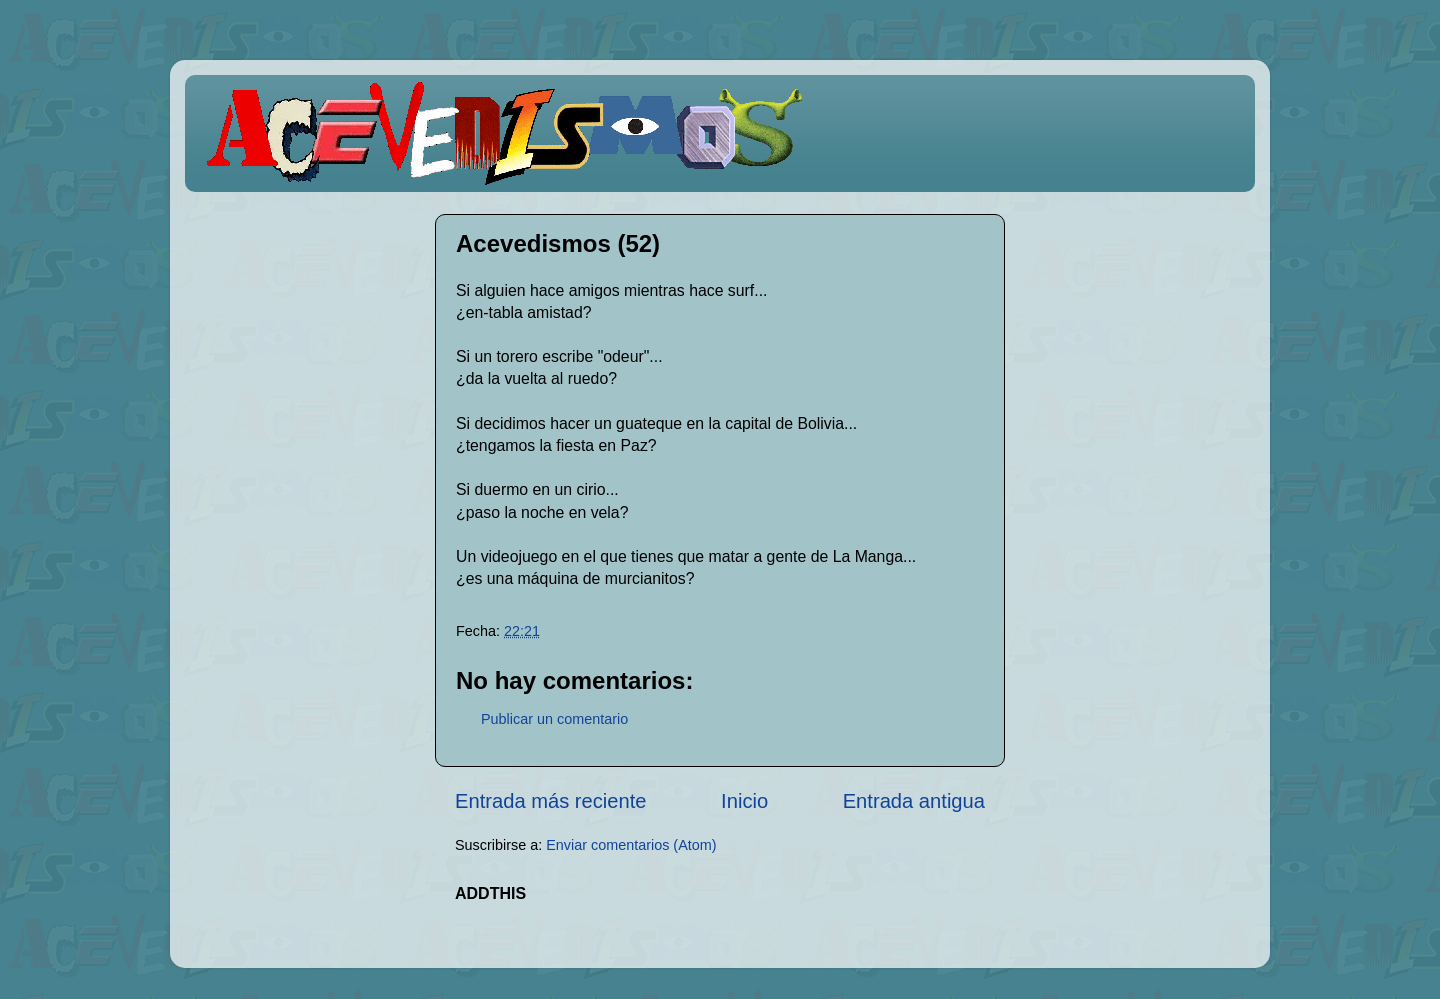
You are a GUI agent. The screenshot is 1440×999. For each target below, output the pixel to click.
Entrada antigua (914, 801)
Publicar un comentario (554, 719)
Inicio (744, 801)
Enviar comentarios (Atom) (631, 845)
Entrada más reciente (551, 801)
